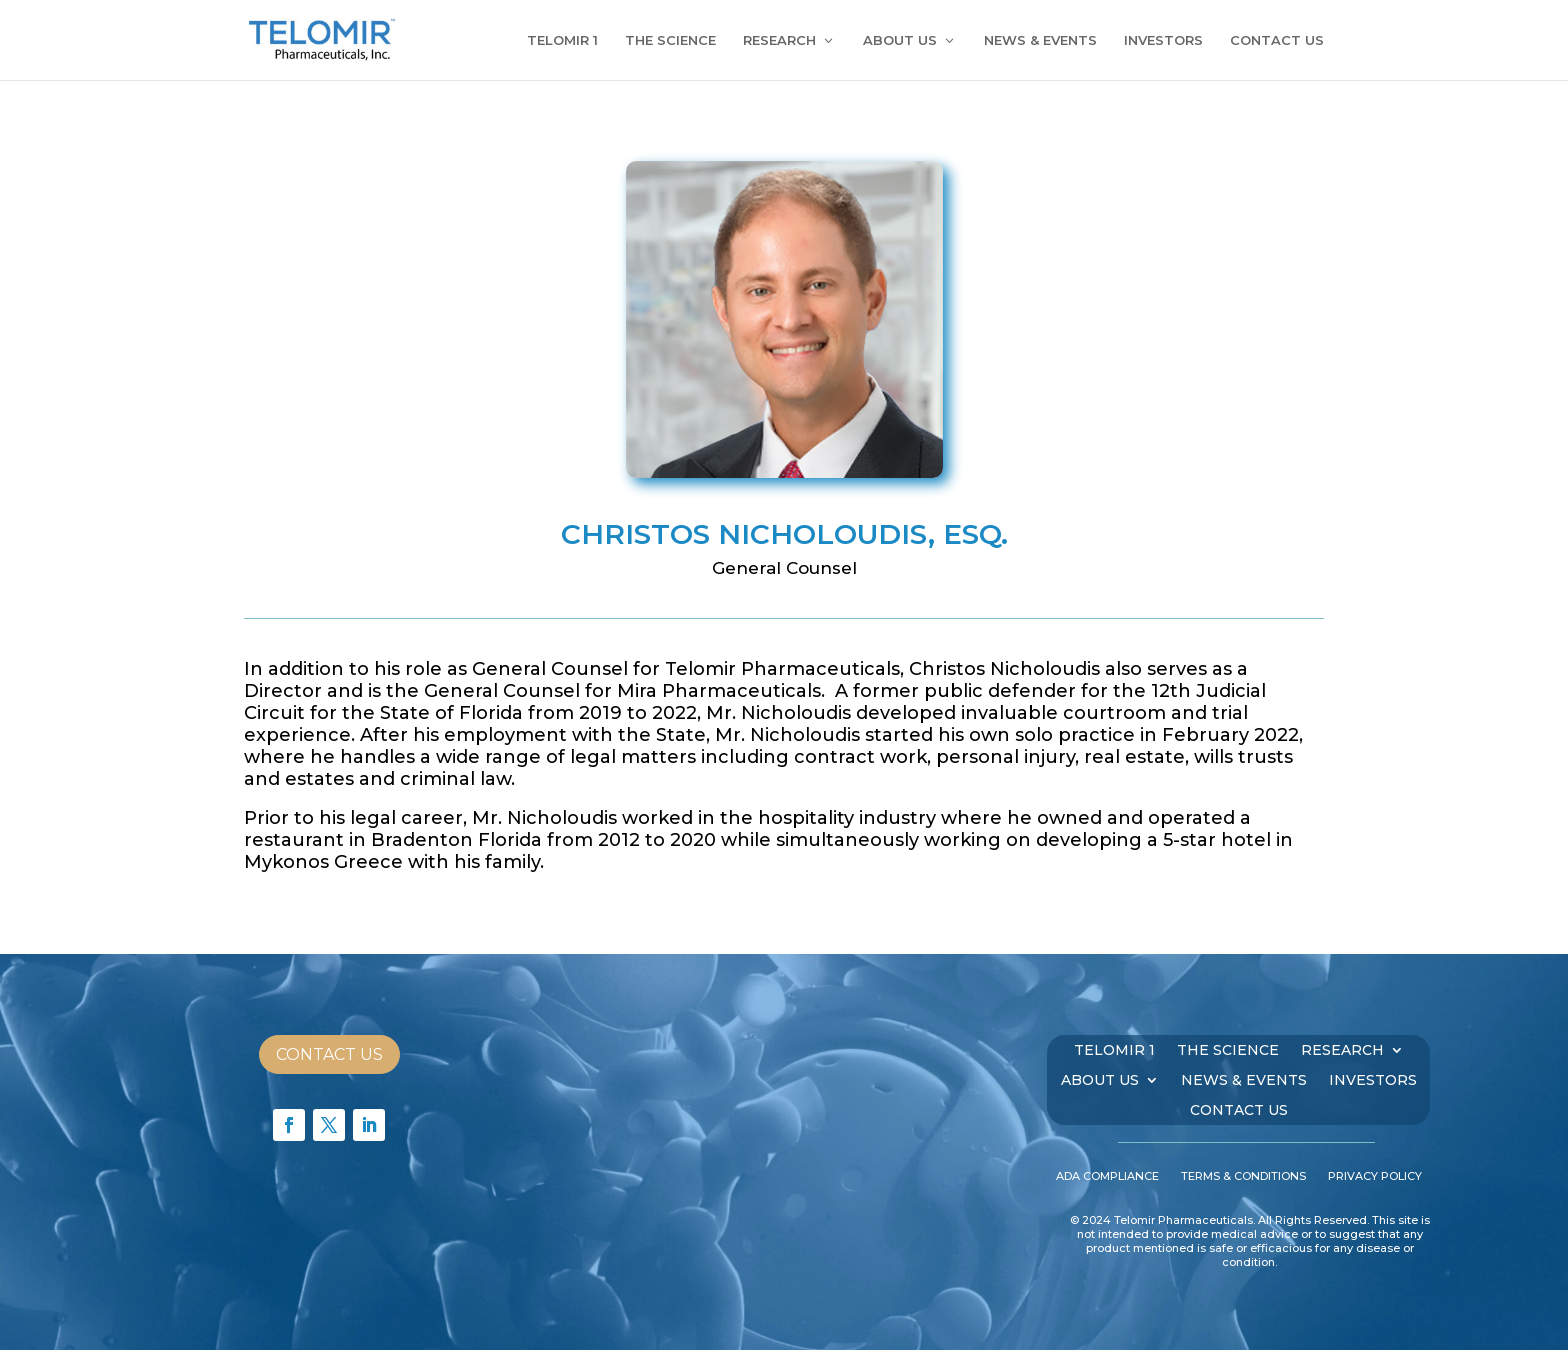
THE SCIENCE (670, 40)
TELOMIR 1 (562, 40)
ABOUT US (900, 40)
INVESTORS (1163, 40)
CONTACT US (1277, 40)
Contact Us (329, 1054)
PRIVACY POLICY (1375, 1176)
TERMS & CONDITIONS (1243, 1176)
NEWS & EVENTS (1040, 40)
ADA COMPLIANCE (1107, 1176)
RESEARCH (779, 40)
